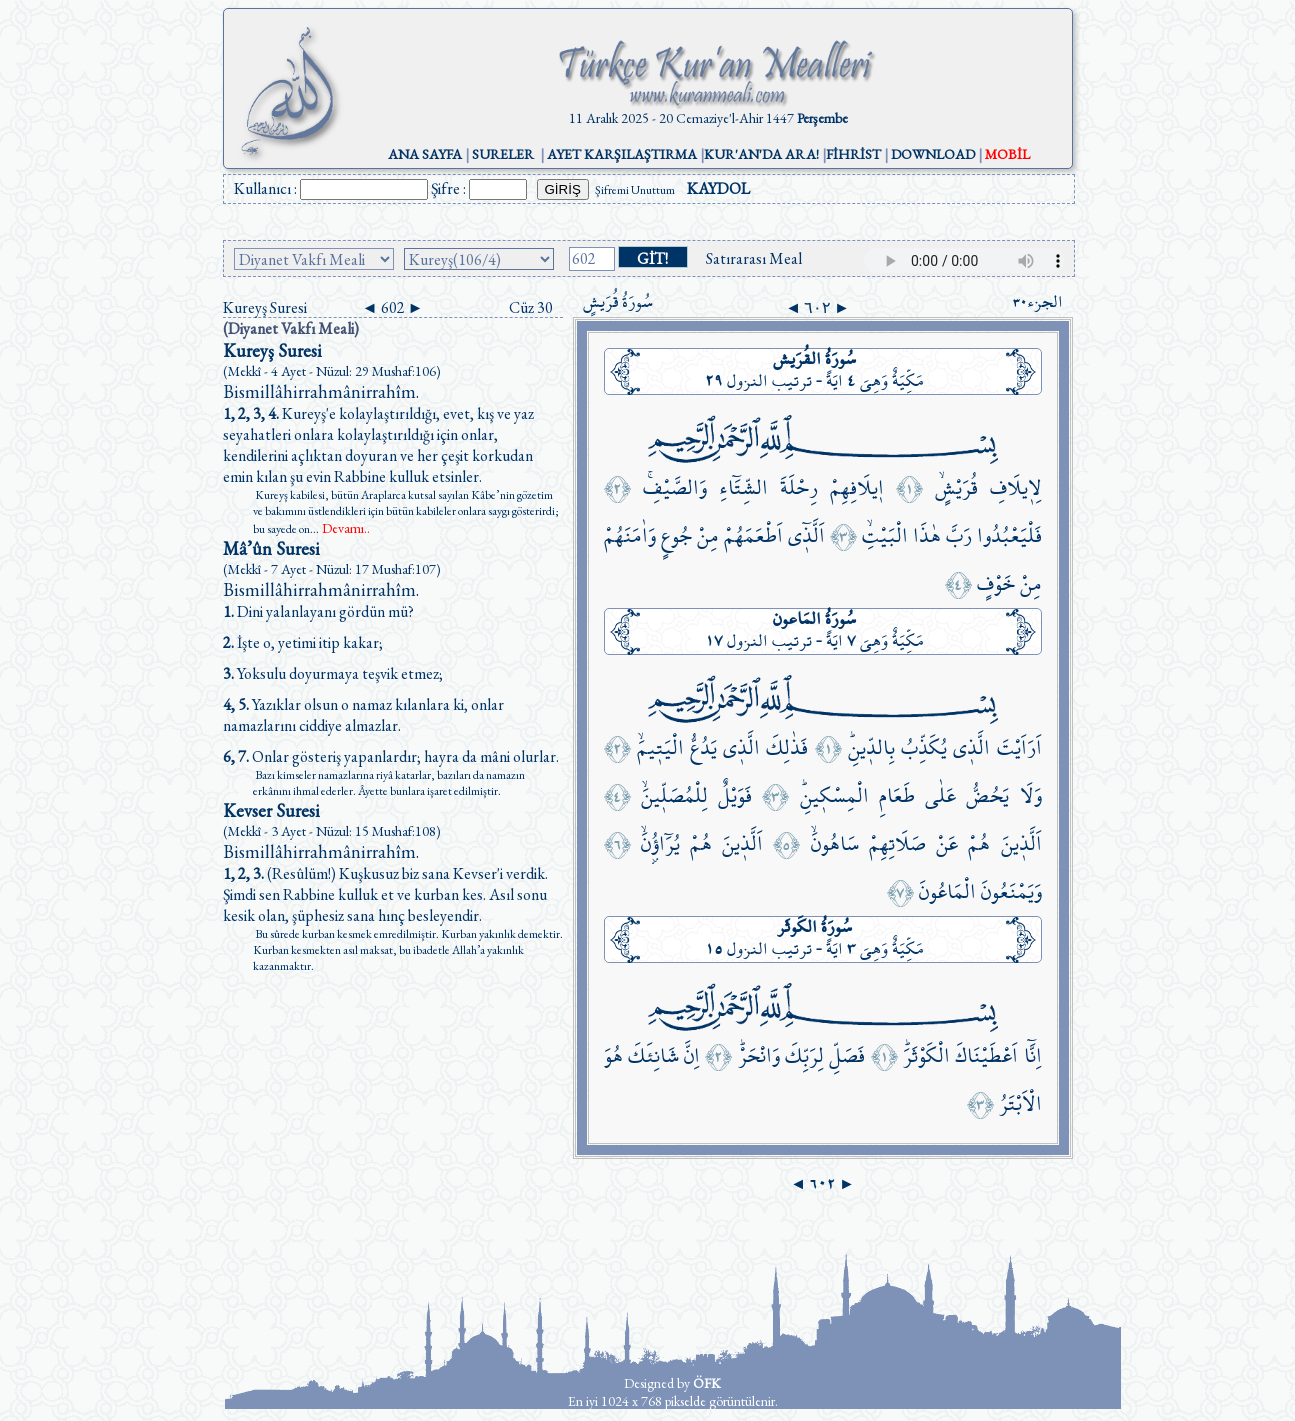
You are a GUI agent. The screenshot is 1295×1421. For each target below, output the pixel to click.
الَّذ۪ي (971, 747)
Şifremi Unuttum (635, 190)
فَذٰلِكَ (787, 747)
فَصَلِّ (847, 1055)
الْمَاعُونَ (947, 891)
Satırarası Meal (754, 258)
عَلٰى (940, 795)
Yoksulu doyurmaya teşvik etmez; (333, 673)
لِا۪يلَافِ (1016, 487)
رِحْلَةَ (799, 487)
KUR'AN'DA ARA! (761, 154)
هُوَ (613, 1055)
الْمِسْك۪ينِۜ (834, 795)
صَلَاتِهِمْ (897, 843)
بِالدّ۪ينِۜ (871, 747)
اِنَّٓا (1033, 1055)
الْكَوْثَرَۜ (926, 1055)
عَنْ (947, 843)
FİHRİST (853, 154)
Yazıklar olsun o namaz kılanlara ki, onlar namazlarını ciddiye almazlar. (363, 715)
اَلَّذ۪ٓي (806, 535)
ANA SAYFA (425, 154)
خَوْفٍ (996, 583)
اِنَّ (692, 1055)
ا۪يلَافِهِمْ (857, 487)
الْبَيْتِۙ (885, 535)
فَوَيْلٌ (735, 795)
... (340, 529)
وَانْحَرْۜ (759, 1055)
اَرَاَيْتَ (1019, 747)
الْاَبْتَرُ (1020, 1103)
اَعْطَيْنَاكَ (986, 1055)
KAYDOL (718, 188)
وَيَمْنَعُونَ (1011, 891)
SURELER (503, 154)
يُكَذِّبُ (924, 747)
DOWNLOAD (933, 154)
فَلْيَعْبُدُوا (1009, 535)
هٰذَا (927, 535)
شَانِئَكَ (653, 1055)
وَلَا (1031, 795)
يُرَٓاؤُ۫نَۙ (660, 843)
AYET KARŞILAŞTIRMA (622, 154)
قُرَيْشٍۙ (956, 487)
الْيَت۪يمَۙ (660, 747)
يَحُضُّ (987, 795)
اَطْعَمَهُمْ (753, 535)
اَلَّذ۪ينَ (1021, 843)
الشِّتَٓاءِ (743, 487)
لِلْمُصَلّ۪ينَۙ (674, 795)
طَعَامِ (897, 795)
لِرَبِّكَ (804, 1055)
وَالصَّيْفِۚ (675, 487)
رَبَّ (959, 535)
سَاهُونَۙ (835, 843)
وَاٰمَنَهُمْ (630, 535)
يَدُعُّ (703, 747)
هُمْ (979, 843)
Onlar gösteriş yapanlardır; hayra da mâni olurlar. (391, 756)
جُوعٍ (676, 535)
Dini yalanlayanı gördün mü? (318, 611)
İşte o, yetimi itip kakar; (303, 642)
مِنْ (708, 535)
